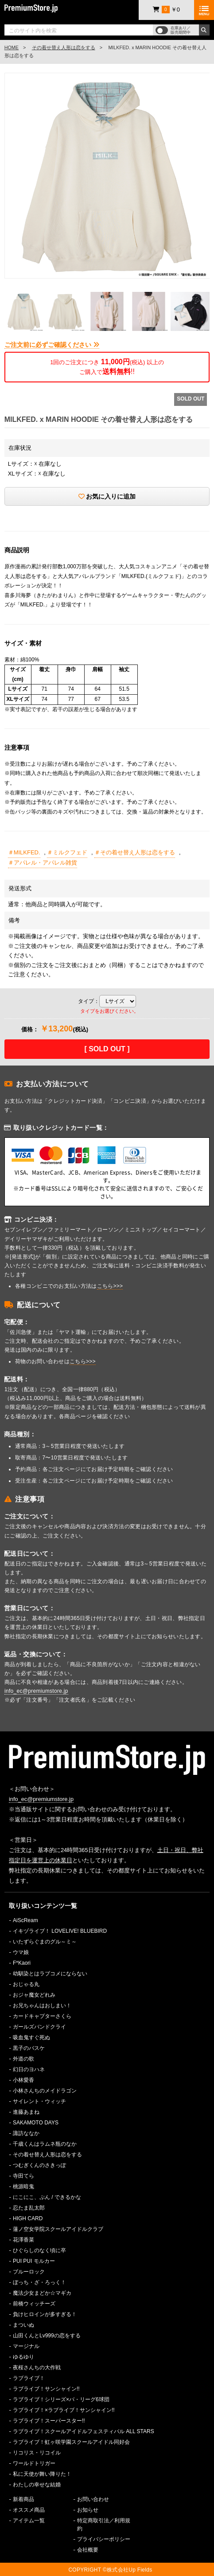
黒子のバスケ (29, 2048)
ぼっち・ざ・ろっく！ (39, 2282)
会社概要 (87, 2550)
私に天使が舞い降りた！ (42, 2474)
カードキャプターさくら (42, 2016)
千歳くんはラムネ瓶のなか (45, 2144)
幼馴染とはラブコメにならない (50, 1973)
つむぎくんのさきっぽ (39, 2165)
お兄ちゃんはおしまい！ (42, 2005)
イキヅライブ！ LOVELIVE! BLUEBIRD (60, 1931)
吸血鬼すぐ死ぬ (31, 2037)
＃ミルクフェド (67, 852)
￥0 (166, 9)
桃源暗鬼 (23, 2186)
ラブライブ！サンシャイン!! (46, 2389)
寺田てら (23, 2176)
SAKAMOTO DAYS (35, 2123)
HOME (11, 47)
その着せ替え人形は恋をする (63, 47)
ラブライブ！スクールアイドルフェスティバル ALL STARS (83, 2431)
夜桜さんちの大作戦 (37, 2367)
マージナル (26, 2346)
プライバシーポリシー (103, 2539)
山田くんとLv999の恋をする (47, 2335)
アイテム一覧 (29, 2520)
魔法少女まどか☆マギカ (42, 2293)
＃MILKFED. (24, 852)
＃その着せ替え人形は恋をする (134, 852)
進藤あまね (26, 2112)
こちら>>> (110, 1286)
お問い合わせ (93, 2499)
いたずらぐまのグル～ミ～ (45, 1942)
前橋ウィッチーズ (34, 2304)
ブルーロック (29, 2272)
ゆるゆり (23, 2357)
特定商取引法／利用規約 (103, 2524)
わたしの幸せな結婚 (37, 2485)
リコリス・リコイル (37, 2453)
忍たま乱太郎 (29, 2208)
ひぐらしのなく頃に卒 (39, 2250)
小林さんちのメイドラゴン (45, 2091)
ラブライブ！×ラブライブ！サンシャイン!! (64, 2410)
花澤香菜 (23, 2240)
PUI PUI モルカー (34, 2261)
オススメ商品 (29, 2510)
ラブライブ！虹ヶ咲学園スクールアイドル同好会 (71, 2442)
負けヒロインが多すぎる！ (45, 2314)
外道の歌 (23, 2059)
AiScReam (25, 1920)
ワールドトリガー (34, 2463)
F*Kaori (22, 1963)
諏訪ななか (26, 2133)
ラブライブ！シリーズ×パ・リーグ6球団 (61, 2399)
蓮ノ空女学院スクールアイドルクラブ (58, 2229)
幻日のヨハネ (29, 2069)
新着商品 (23, 2499)
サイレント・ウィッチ (39, 2101)
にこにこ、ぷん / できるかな (47, 2197)
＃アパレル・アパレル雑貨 (42, 862)
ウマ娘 (21, 1952)
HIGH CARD (28, 2218)
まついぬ (23, 2325)
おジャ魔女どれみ (34, 1995)
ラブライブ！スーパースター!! (49, 2421)
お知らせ (87, 2510)
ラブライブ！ (29, 2378)
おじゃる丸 (26, 1984)
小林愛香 (23, 2080)
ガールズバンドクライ (39, 2027)
